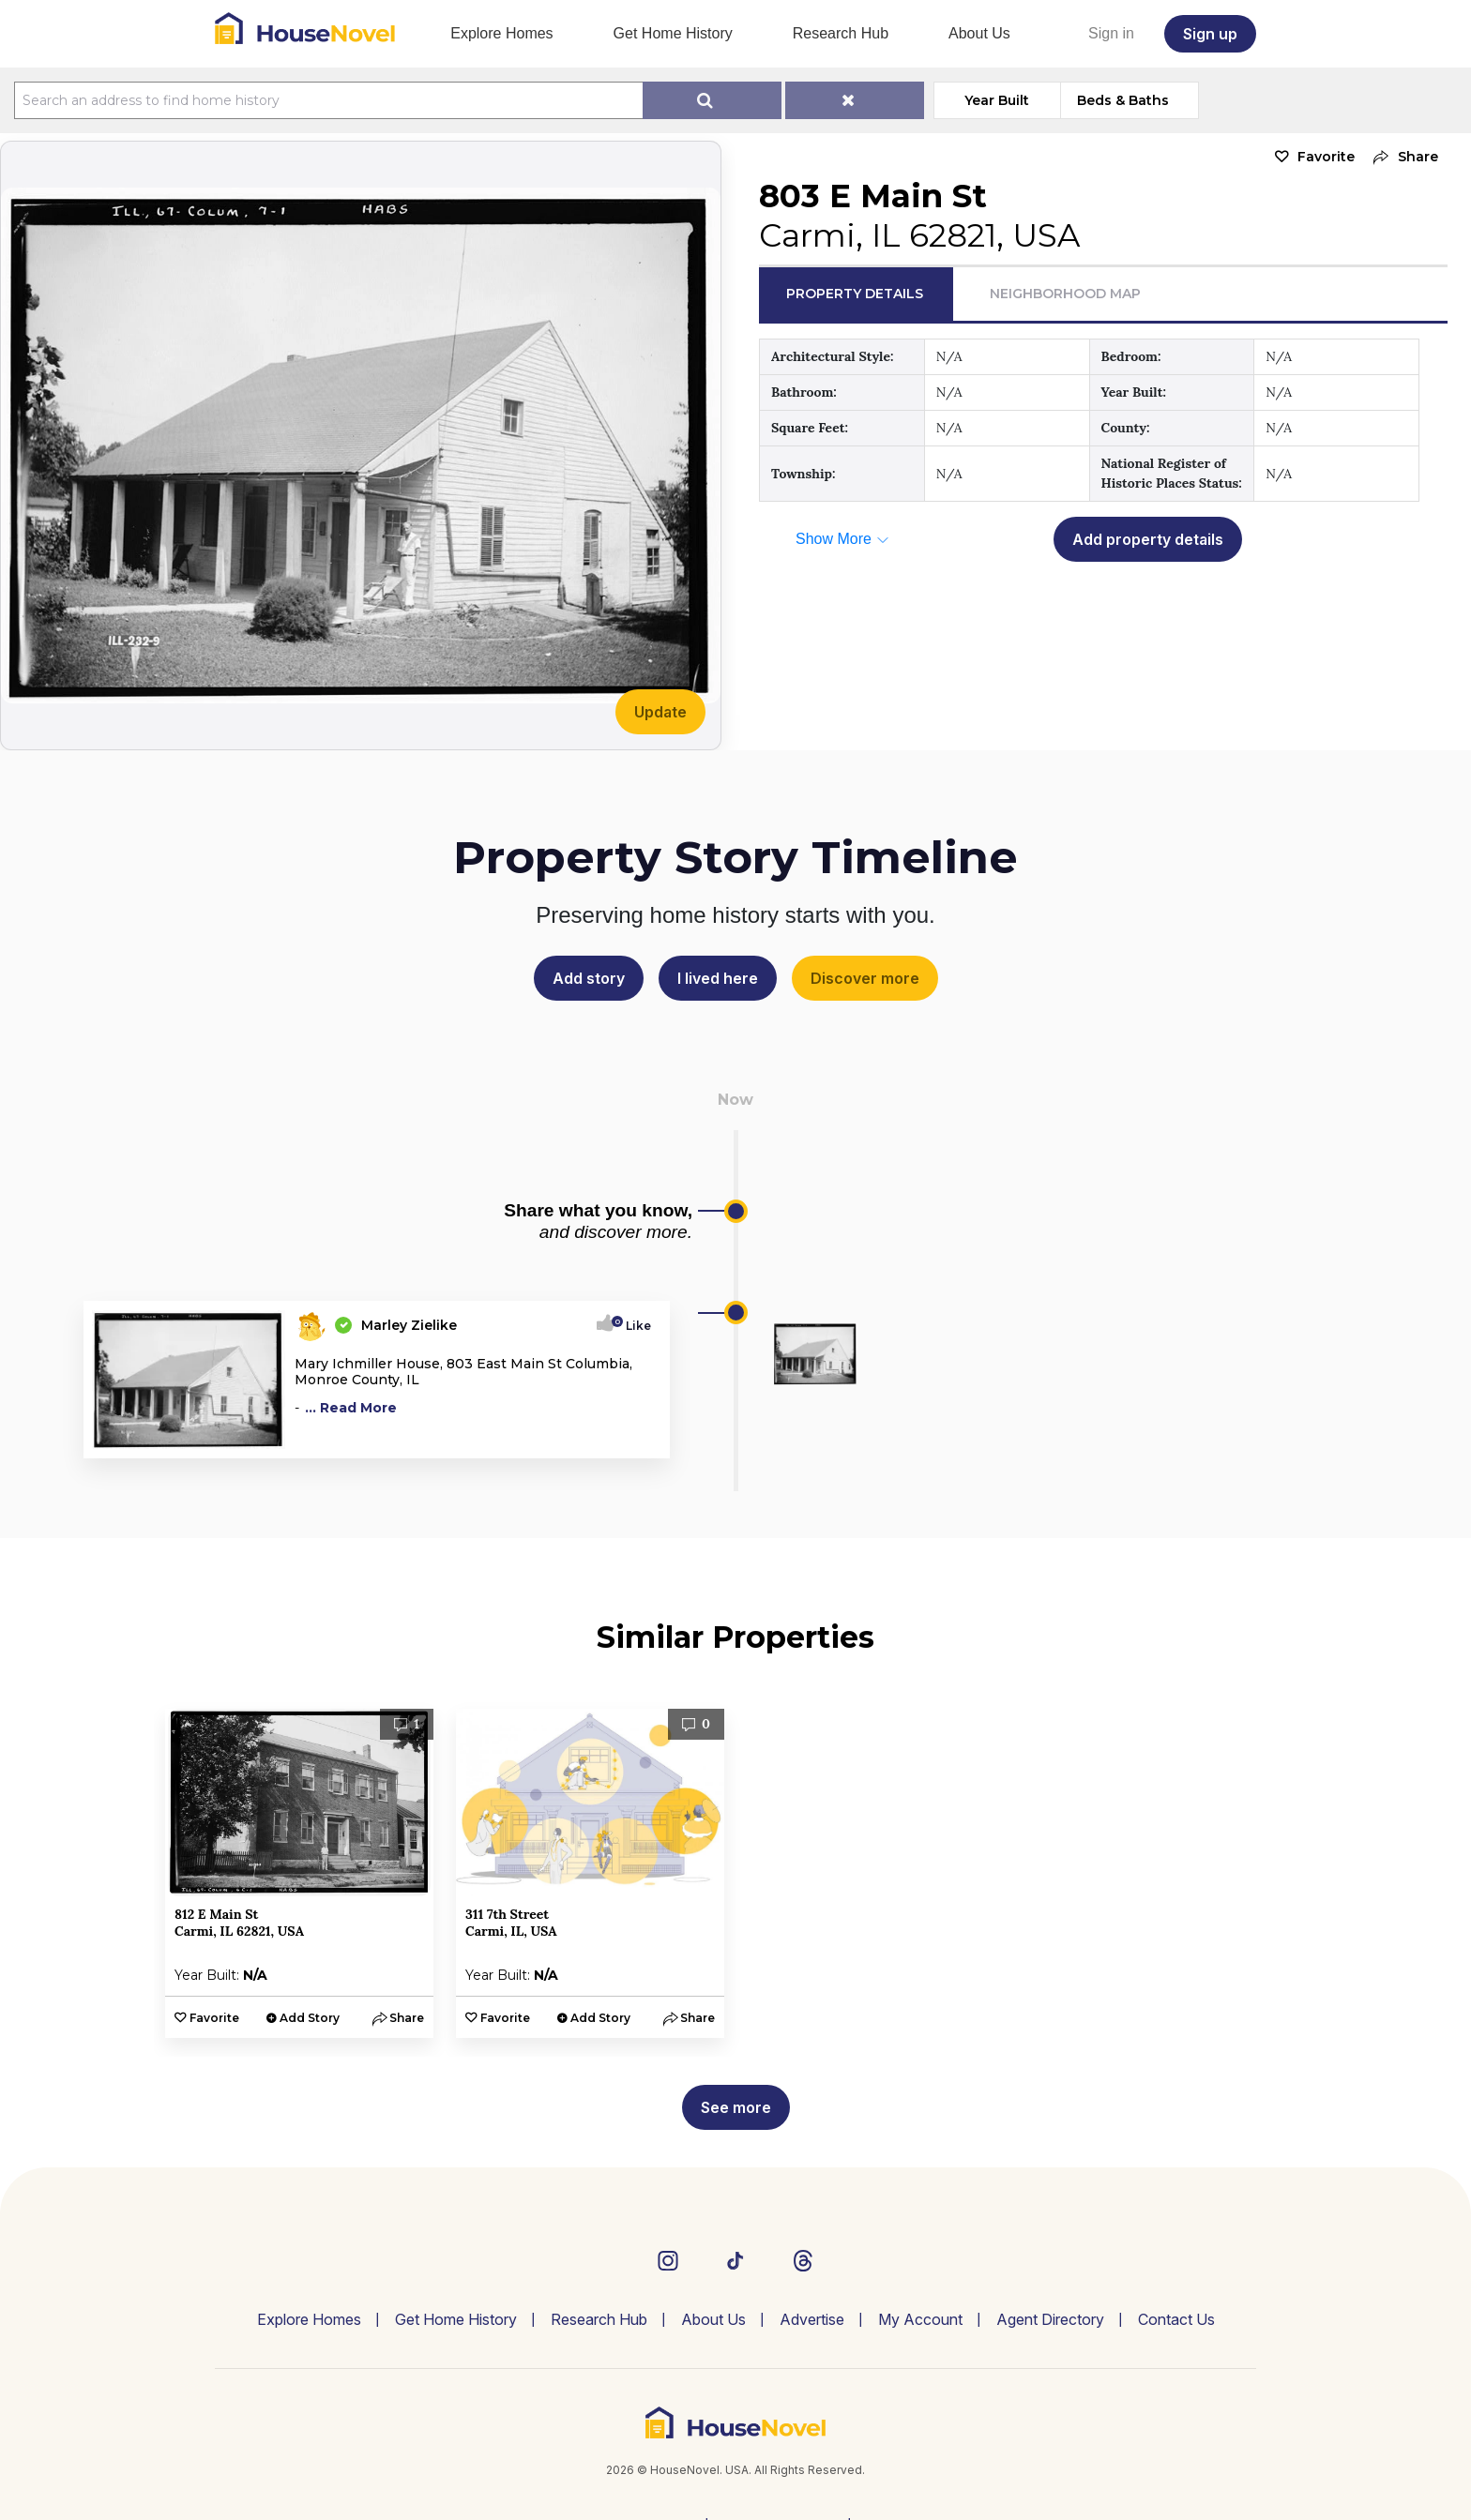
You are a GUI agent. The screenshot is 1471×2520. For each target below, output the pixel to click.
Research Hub (840, 33)
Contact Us (1176, 2319)
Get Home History (673, 33)
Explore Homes (501, 33)
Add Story (310, 2018)
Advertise (812, 2319)
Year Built (996, 100)
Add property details (1147, 539)
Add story (589, 978)
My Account (920, 2319)
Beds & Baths (1123, 100)
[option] (299, 1873)
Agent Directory (1050, 2319)
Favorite (1326, 156)
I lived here (717, 978)
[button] (1401, 157)
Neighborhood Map (1065, 293)
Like (632, 1326)
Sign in (1111, 33)
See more (736, 2107)
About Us (979, 33)
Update (660, 711)
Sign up (1210, 33)
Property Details (854, 293)
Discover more (865, 978)
